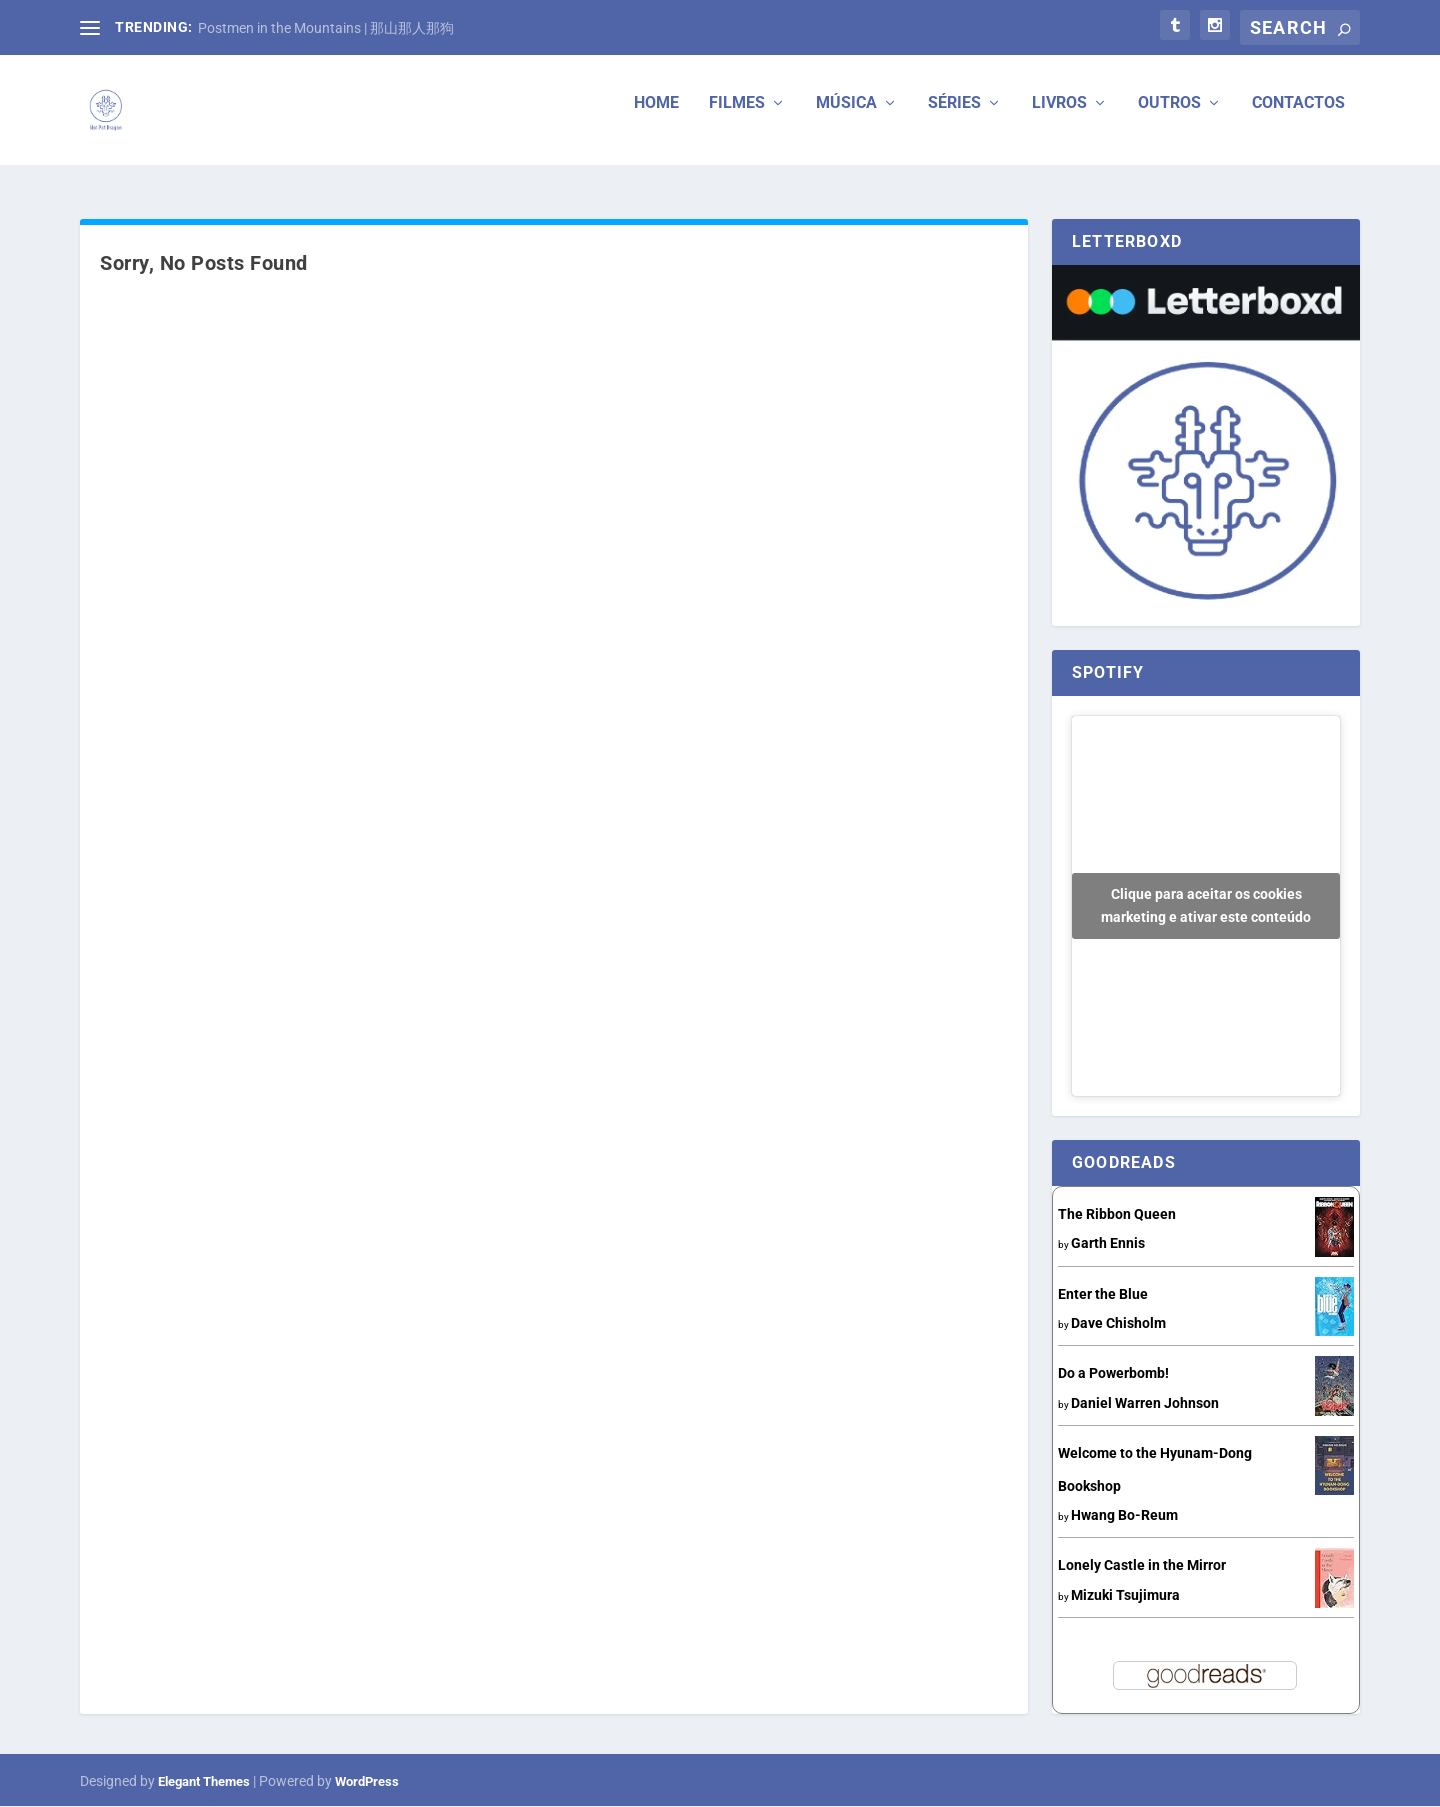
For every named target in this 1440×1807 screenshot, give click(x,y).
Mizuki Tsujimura (1125, 1595)
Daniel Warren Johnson (1145, 1403)
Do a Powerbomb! (1113, 1374)
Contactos (1298, 117)
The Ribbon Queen (1117, 1214)
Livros (1059, 117)
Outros (1169, 117)
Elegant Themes (204, 1781)
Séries (954, 117)
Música (846, 117)
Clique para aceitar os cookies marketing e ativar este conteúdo (1206, 905)
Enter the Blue (1103, 1294)
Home (656, 117)
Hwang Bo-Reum (1124, 1515)
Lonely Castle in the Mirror (1142, 1566)
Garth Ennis (1108, 1244)
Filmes (737, 117)
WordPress (367, 1781)
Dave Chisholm (1118, 1323)
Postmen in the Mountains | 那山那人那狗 (326, 28)
